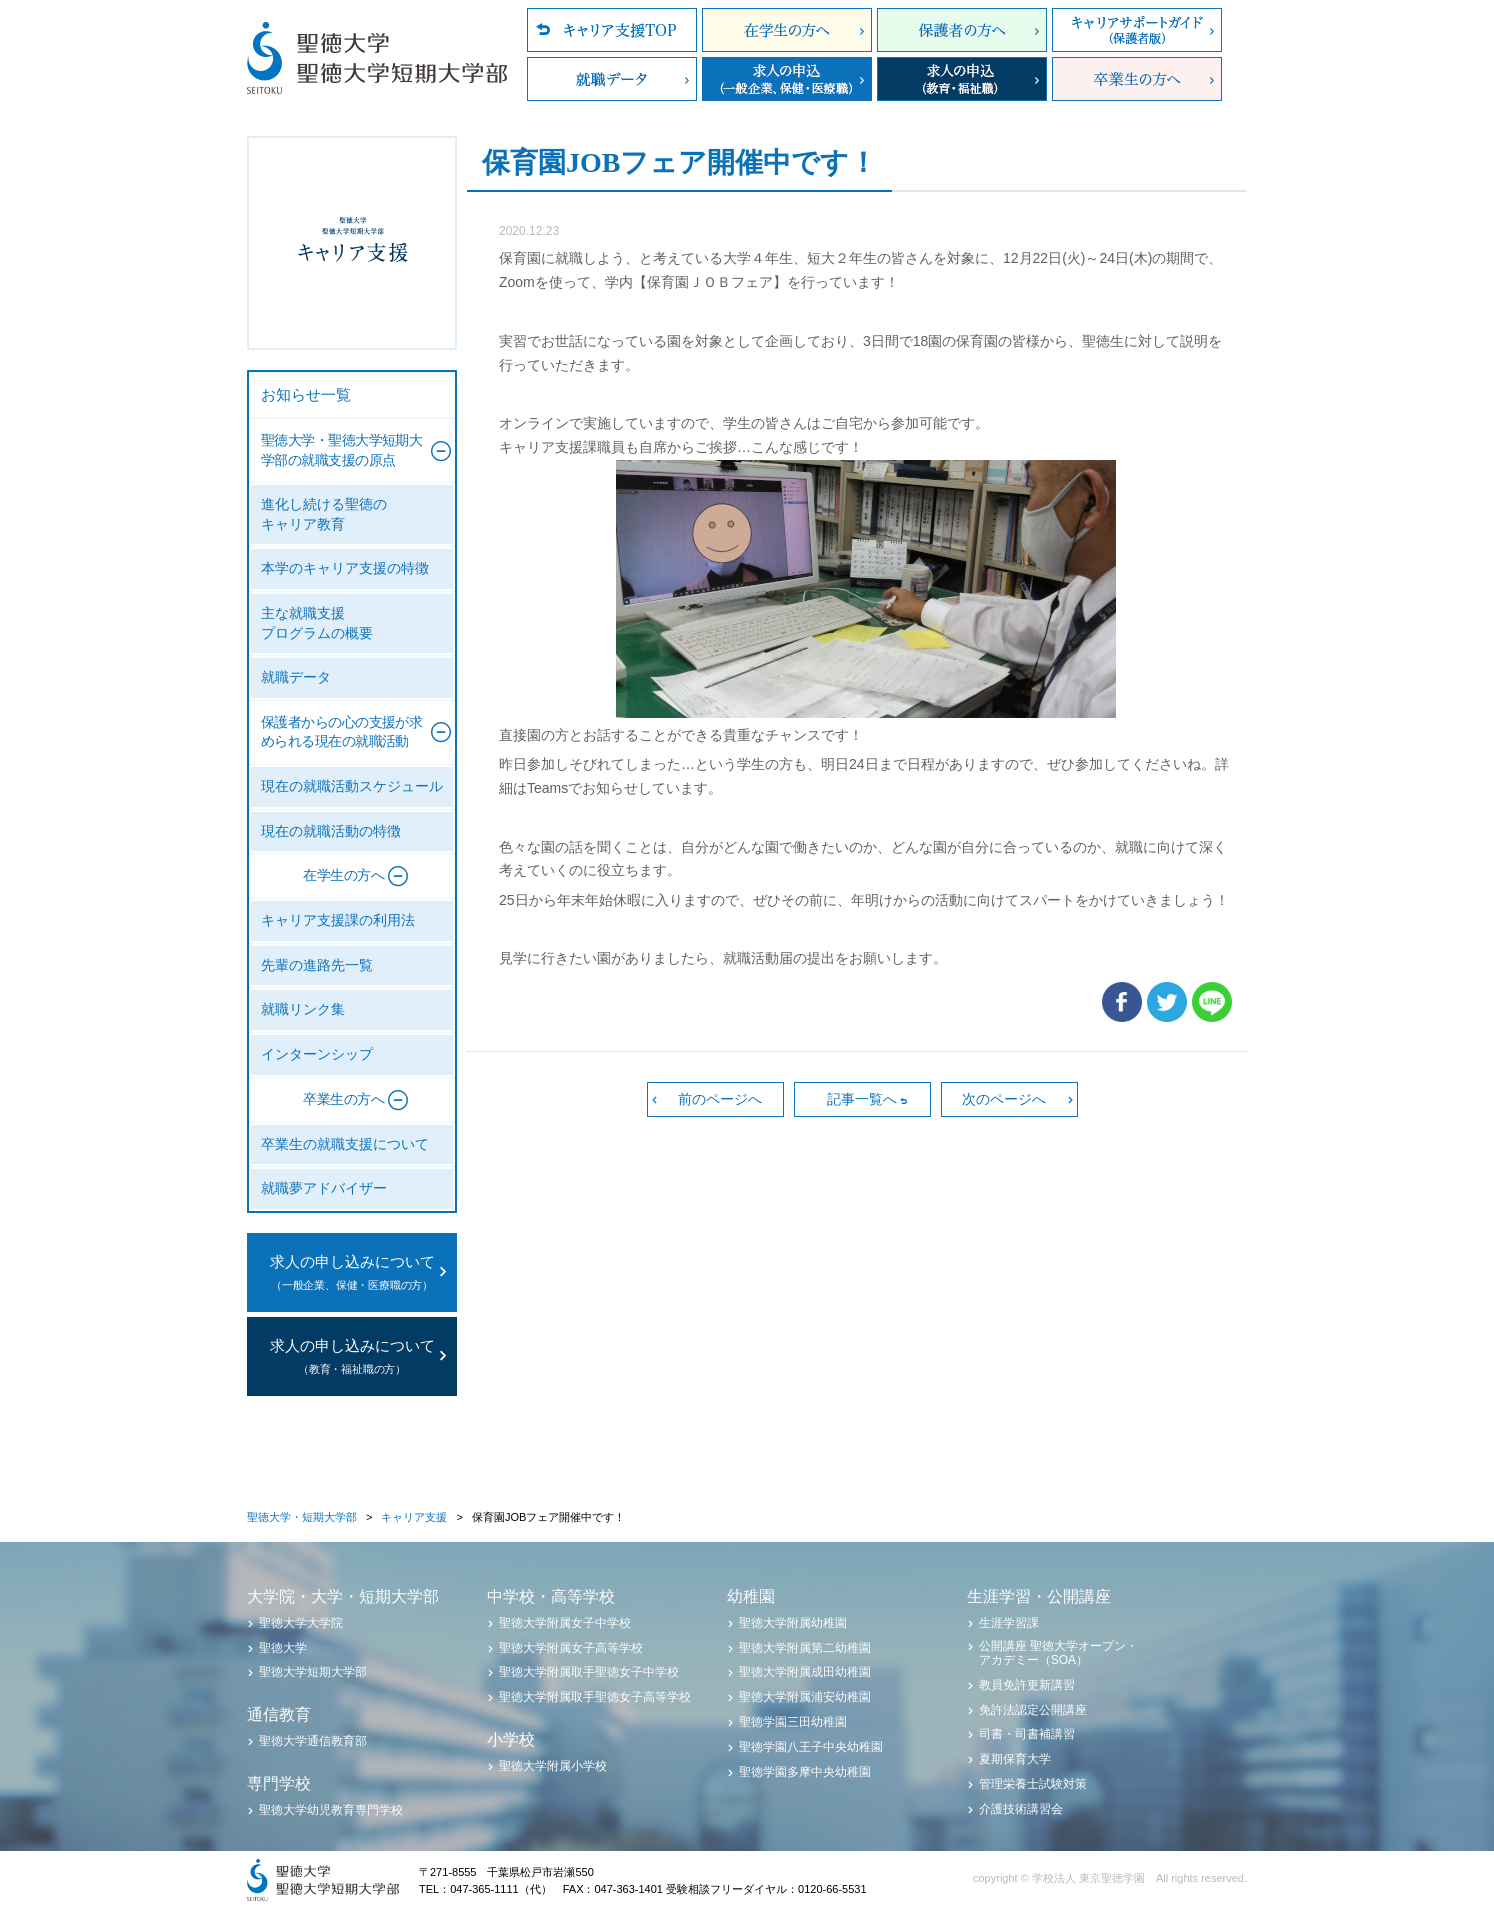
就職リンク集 (303, 1009)
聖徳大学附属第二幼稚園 (805, 1648)
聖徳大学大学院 (301, 1623)
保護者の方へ (962, 30)
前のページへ (720, 1099)
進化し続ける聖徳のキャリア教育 (324, 514)
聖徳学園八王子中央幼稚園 (811, 1747)
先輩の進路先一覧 (317, 965)
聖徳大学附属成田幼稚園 (805, 1672)
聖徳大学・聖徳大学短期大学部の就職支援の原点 (341, 450)
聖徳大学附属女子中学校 (565, 1623)
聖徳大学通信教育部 (313, 1741)
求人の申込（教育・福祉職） (962, 79)
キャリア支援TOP (612, 30)
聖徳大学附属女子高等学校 (571, 1648)
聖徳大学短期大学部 (313, 1672)
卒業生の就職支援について (345, 1144)
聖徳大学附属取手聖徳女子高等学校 (595, 1697)
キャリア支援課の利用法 (338, 920)
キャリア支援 (414, 1517)
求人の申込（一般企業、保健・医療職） (787, 79)
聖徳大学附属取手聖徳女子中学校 (589, 1672)
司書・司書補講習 (1027, 1734)
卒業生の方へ (1137, 79)
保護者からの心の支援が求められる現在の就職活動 (341, 732)
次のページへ (1004, 1099)
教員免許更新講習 (1027, 1685)
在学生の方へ (787, 30)
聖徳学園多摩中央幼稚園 (805, 1772)
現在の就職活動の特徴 (331, 831)
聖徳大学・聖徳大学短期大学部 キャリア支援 (352, 243)
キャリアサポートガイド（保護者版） (1137, 30)
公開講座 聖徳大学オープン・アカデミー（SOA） (1058, 1653)
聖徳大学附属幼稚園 (793, 1623)
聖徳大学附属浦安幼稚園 (805, 1697)
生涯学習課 (1009, 1623)
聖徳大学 (283, 1648)
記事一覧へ (862, 1099)
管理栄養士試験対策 (1033, 1784)
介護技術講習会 (1021, 1809)
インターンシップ (317, 1054)
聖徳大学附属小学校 (553, 1766)
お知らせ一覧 (306, 395)
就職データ (612, 79)
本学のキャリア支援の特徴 (345, 568)
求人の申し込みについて (352, 1274)
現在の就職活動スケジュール (352, 786)
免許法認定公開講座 (1033, 1710)
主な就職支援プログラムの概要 (317, 623)
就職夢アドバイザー (324, 1188)
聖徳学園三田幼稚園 (793, 1722)
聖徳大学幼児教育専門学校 (331, 1810)
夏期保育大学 (1015, 1759)
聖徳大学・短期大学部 (302, 1517)
